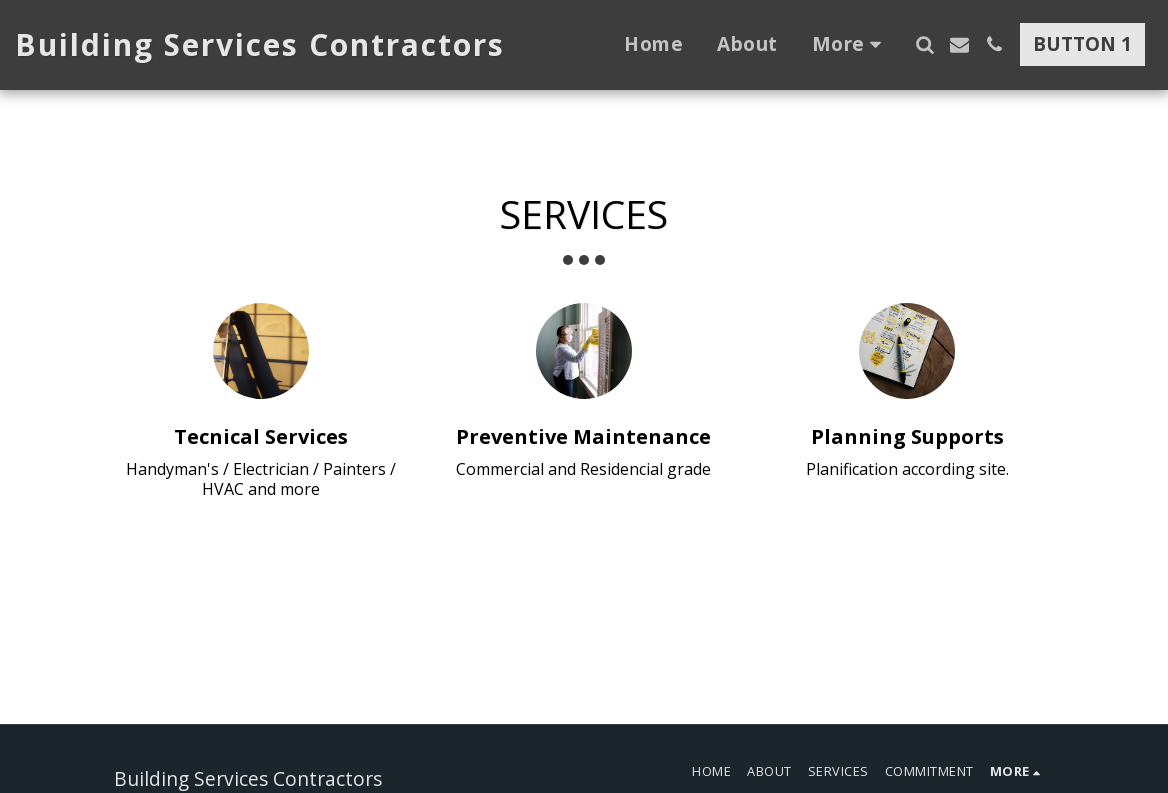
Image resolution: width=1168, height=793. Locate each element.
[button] (924, 44)
